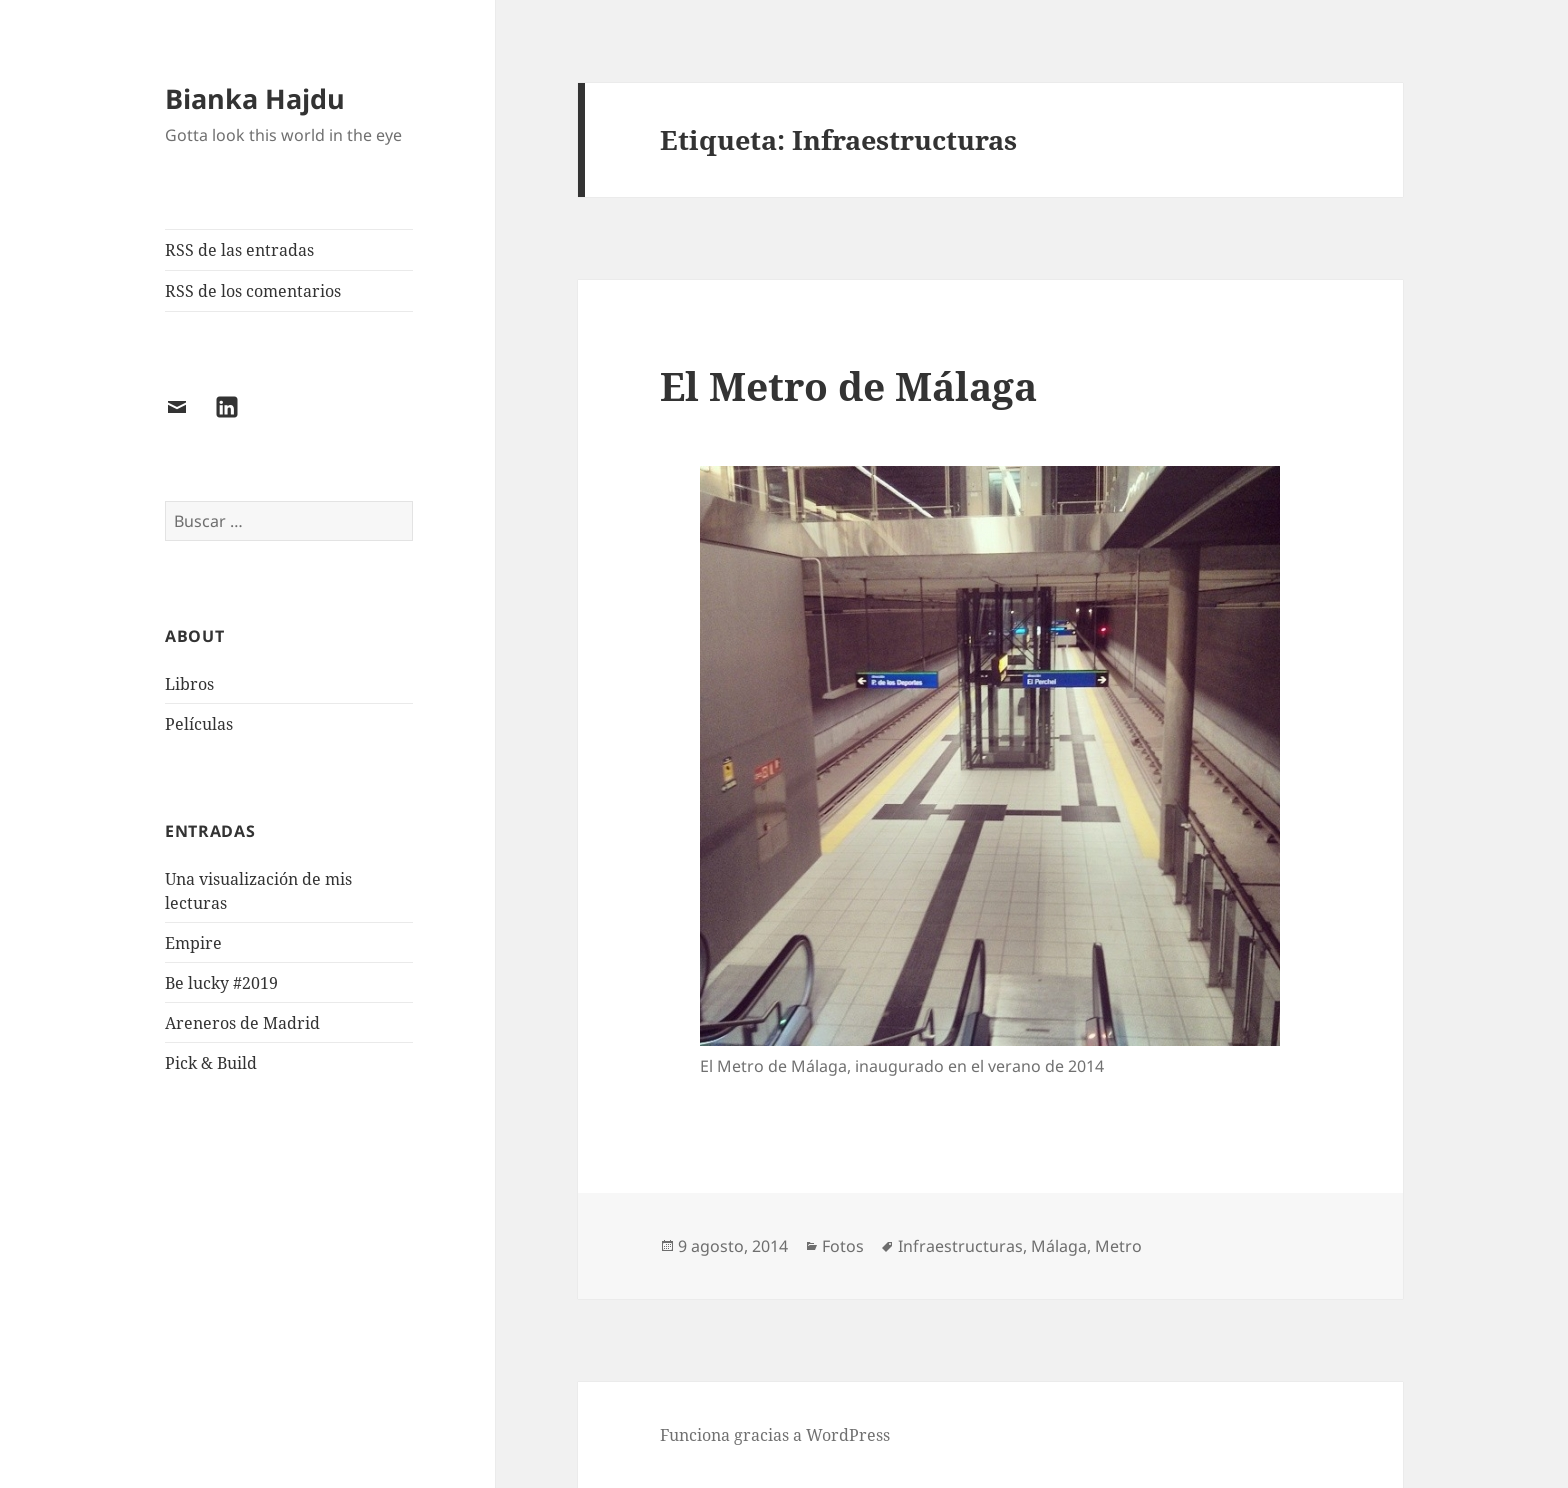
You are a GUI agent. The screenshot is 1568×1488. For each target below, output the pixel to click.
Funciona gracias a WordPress (775, 1435)
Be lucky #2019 (221, 983)
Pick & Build (211, 1063)
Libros (189, 684)
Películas (199, 724)
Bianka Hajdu (255, 98)
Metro (1118, 1246)
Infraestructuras (960, 1246)
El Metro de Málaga (848, 385)
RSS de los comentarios (253, 291)
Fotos (843, 1246)
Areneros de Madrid (242, 1023)
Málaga (1059, 1246)
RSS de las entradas (239, 250)
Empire (193, 943)
